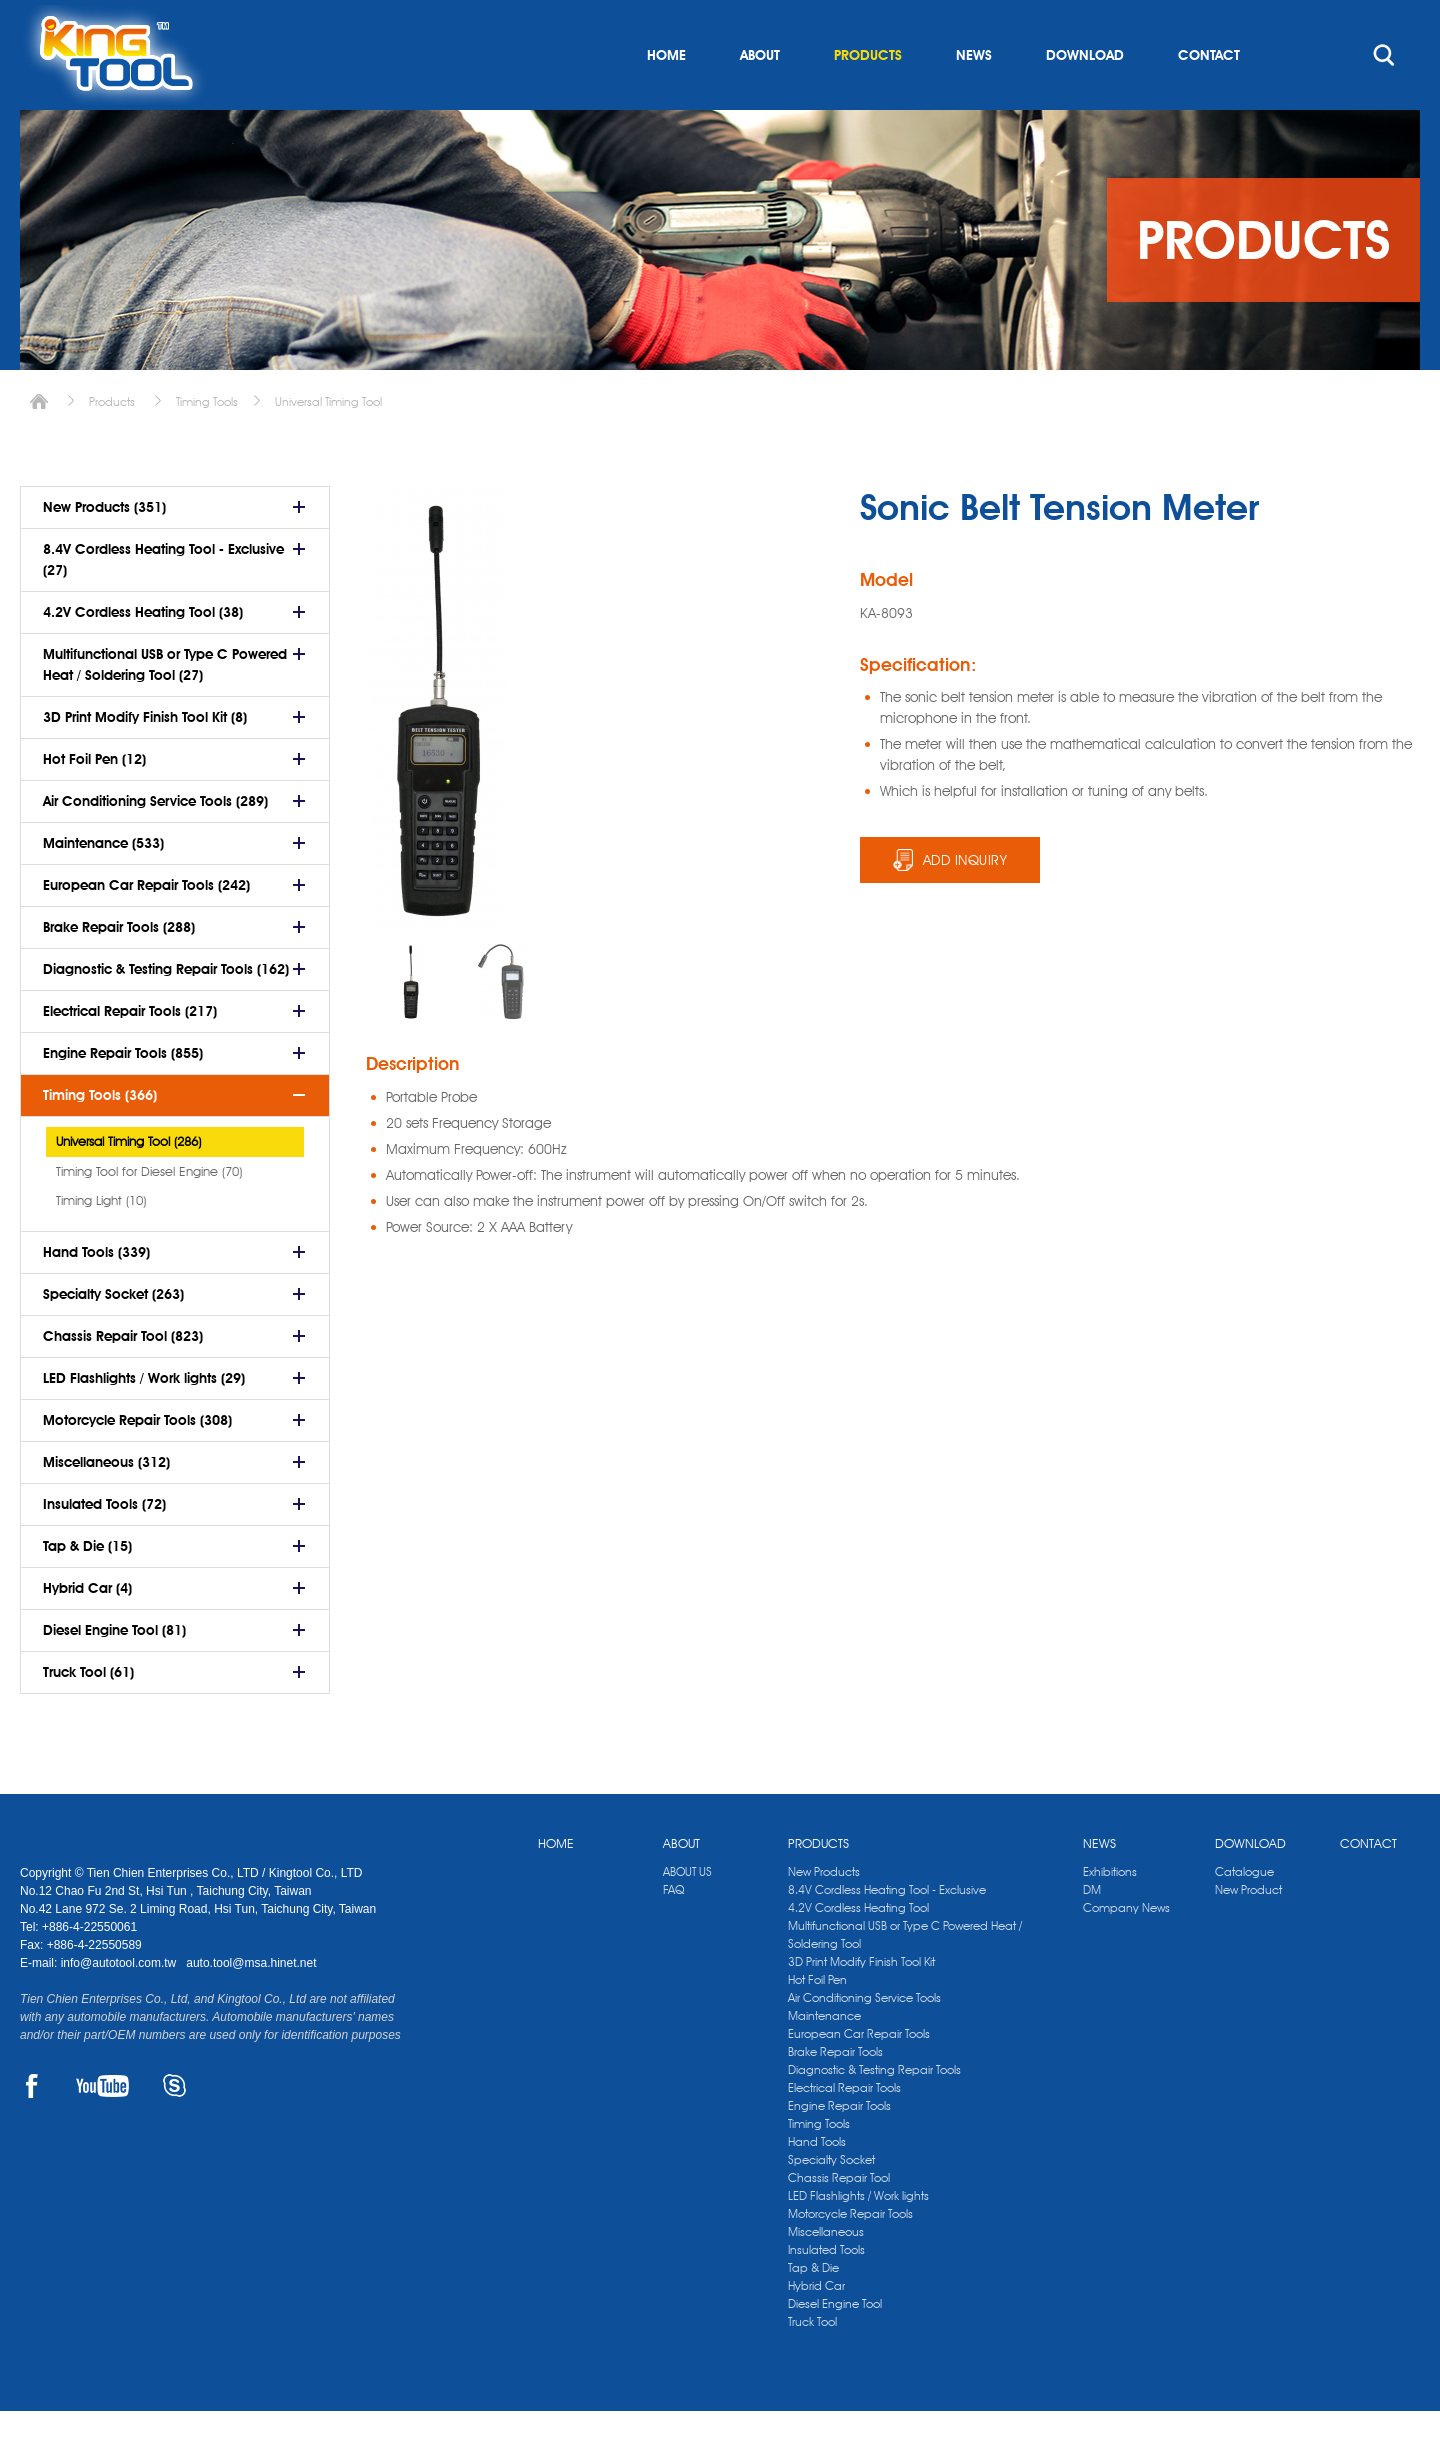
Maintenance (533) (103, 886)
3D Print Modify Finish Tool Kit (861, 2004)
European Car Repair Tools (859, 2076)
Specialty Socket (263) (113, 1337)
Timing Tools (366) (100, 1138)
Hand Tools (817, 2184)
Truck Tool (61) (88, 1715)
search (1384, 98)
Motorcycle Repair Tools (850, 2256)
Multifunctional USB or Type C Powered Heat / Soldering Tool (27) (165, 707)
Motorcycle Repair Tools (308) (137, 1463)
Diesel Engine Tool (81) (114, 1673)
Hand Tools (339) (96, 1295)
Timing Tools (207, 444)
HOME (666, 98)
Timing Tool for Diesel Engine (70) (149, 1214)
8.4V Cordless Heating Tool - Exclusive (887, 1932)
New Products (824, 1914)
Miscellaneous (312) (106, 1505)
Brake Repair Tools (835, 2094)
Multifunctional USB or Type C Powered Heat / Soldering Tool (905, 1977)
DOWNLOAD (1085, 98)
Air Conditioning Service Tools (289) (155, 844)
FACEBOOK (31, 2129)
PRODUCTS (868, 98)
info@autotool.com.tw (120, 2006)
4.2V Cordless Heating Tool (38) (143, 655)
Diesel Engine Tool (835, 2346)
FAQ (673, 1932)
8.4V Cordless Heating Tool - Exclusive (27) (163, 602)
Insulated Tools (826, 2292)
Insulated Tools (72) (104, 1547)
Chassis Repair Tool (839, 2220)
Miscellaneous (826, 2274)
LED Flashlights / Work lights (858, 2238)
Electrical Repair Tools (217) (130, 1054)
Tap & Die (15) (87, 1589)
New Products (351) (104, 550)
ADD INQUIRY (965, 903)
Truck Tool (812, 2364)
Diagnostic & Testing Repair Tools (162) (166, 1012)
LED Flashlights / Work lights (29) (144, 1421)
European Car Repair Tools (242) (146, 928)
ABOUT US (687, 1914)
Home (39, 444)
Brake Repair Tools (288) (119, 970)
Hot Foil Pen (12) (94, 802)
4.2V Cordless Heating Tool (858, 1950)
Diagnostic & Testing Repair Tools (874, 2112)
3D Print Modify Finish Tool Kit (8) (145, 760)
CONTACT (1209, 98)
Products (112, 444)
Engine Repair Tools (839, 2148)
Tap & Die (813, 2310)
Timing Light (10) (101, 1243)
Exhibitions (1110, 1914)
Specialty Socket (831, 2202)
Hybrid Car (816, 2328)
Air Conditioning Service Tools (864, 2040)
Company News (1126, 1950)
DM (1092, 1932)
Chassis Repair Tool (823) (123, 1379)
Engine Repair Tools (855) (123, 1096)
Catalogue (1244, 1914)
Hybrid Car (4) (87, 1631)
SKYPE (174, 2129)
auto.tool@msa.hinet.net (251, 2006)
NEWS (974, 98)
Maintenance (824, 2058)
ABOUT (760, 98)
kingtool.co (1391, 21)
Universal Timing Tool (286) (128, 1184)
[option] (411, 1025)
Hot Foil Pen (817, 2022)
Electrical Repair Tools (844, 2130)
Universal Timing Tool (328, 444)
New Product (1248, 1932)
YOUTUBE (102, 2129)
